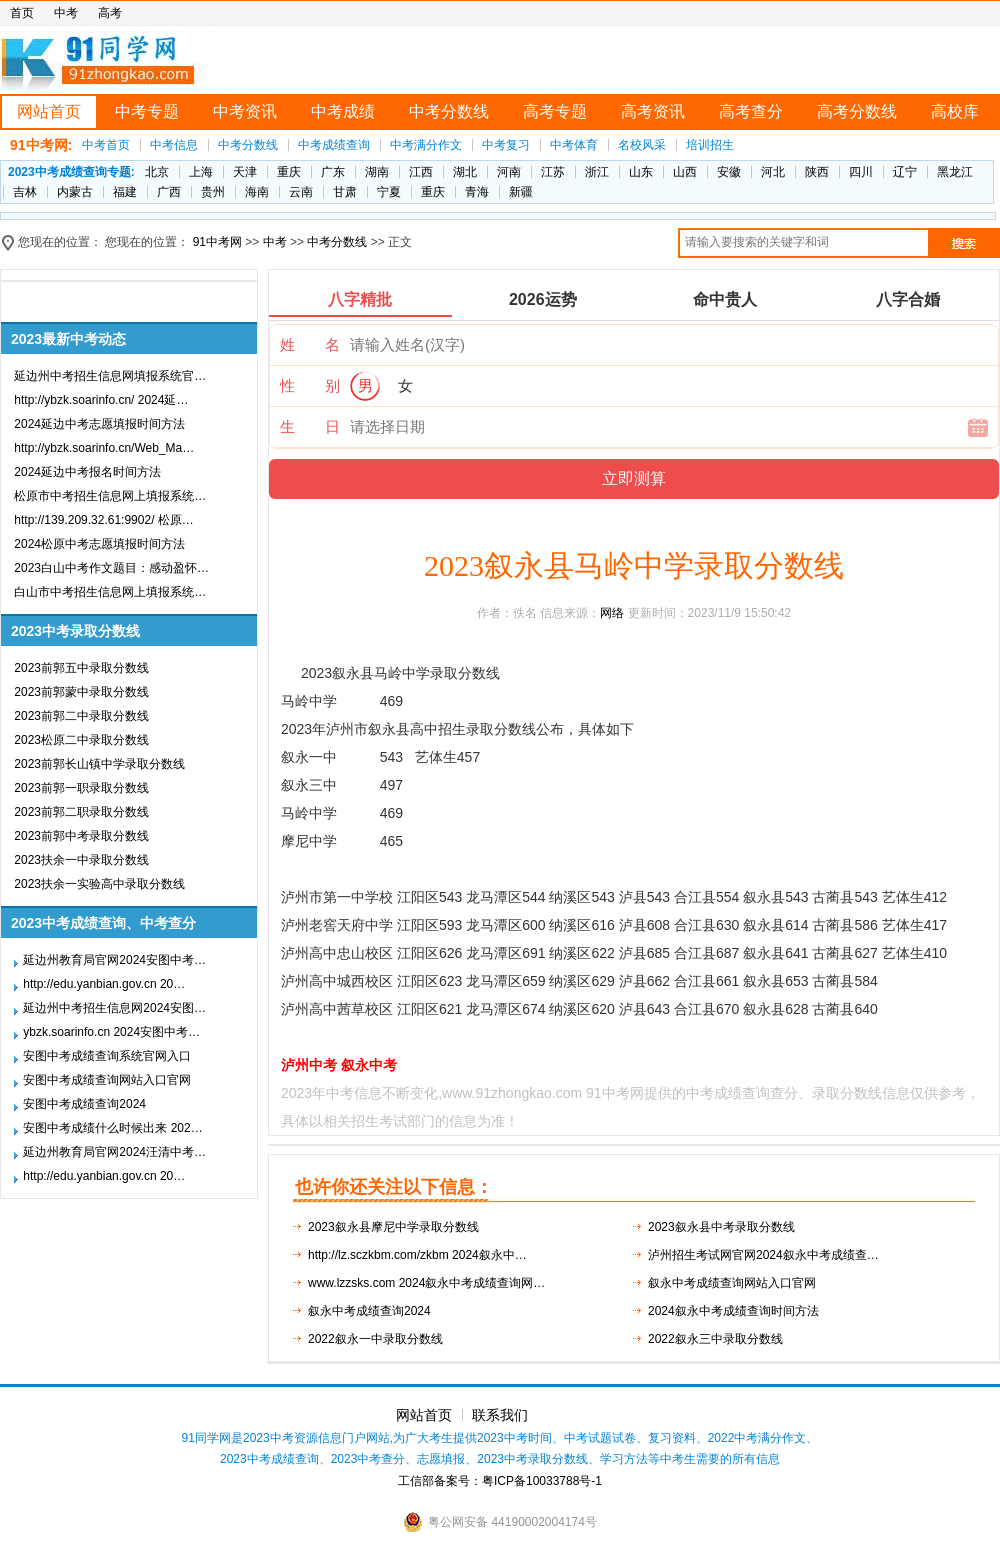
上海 (201, 172)
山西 (685, 172)
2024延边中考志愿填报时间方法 (99, 424)
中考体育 (574, 145)
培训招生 (710, 145)
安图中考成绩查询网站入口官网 (107, 1080)
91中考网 (217, 242)
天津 (245, 172)
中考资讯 (245, 111)
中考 (66, 13)
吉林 (25, 192)
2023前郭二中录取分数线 (81, 716)
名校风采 (642, 145)
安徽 (729, 172)
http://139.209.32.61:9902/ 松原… (103, 520)
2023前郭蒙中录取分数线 (81, 692)
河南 (509, 172)
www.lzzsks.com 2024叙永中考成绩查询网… (426, 1283)
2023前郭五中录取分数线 (81, 668)
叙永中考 (369, 1065)
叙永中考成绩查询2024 (369, 1311)
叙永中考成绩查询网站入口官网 (732, 1283)
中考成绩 (343, 111)
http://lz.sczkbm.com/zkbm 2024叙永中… (417, 1255)
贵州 (213, 192)
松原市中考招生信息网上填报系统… (110, 496)
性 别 (310, 385)
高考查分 (751, 111)
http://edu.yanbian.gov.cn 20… (104, 984)
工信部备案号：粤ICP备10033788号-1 (500, 1481)
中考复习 (506, 145)
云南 (301, 192)
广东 (333, 172)
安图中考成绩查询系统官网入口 (107, 1056)
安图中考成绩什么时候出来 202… (112, 1128)
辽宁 (905, 172)
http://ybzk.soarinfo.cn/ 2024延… (101, 400)
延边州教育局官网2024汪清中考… (114, 1152)
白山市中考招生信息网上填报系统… (110, 592)
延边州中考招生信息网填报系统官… (110, 376)
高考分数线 (857, 111)
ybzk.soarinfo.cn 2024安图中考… (111, 1032)
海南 (257, 192)
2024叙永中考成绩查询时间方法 (733, 1311)
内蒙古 (75, 192)
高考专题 (555, 111)
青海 (477, 192)
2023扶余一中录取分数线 (81, 860)
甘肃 (345, 192)
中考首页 (106, 145)
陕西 (817, 172)
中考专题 (147, 111)
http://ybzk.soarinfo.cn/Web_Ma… (104, 448)
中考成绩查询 (334, 145)
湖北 (465, 172)
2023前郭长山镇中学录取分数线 (99, 764)
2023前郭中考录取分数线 (81, 836)
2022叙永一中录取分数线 (375, 1339)
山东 (641, 172)
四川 (861, 172)
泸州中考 (309, 1065)
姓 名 (310, 344)
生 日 (310, 426)
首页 (22, 13)
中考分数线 (449, 111)
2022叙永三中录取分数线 (715, 1339)
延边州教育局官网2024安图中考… (114, 960)
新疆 (521, 192)
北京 (157, 172)
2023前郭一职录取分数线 (81, 788)
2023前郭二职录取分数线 (81, 812)
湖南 (377, 172)
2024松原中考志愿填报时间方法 (99, 544)
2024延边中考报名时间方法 (87, 472)
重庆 (289, 172)
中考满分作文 (426, 145)
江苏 (553, 172)
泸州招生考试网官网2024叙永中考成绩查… (763, 1255)
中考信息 (174, 145)
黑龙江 (955, 172)
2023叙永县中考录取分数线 (721, 1227)
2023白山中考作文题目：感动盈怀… (111, 568)
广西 (169, 192)
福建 (125, 192)
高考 (110, 13)
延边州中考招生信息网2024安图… (114, 1008)
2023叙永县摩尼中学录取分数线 (393, 1227)
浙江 (597, 172)
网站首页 (49, 111)
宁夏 (389, 192)
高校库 (955, 111)
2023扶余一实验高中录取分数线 (99, 884)
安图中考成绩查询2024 (84, 1104)
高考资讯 (653, 111)
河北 (773, 172)
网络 (612, 613)
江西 (421, 172)
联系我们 (500, 1415)
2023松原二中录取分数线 (81, 740)
